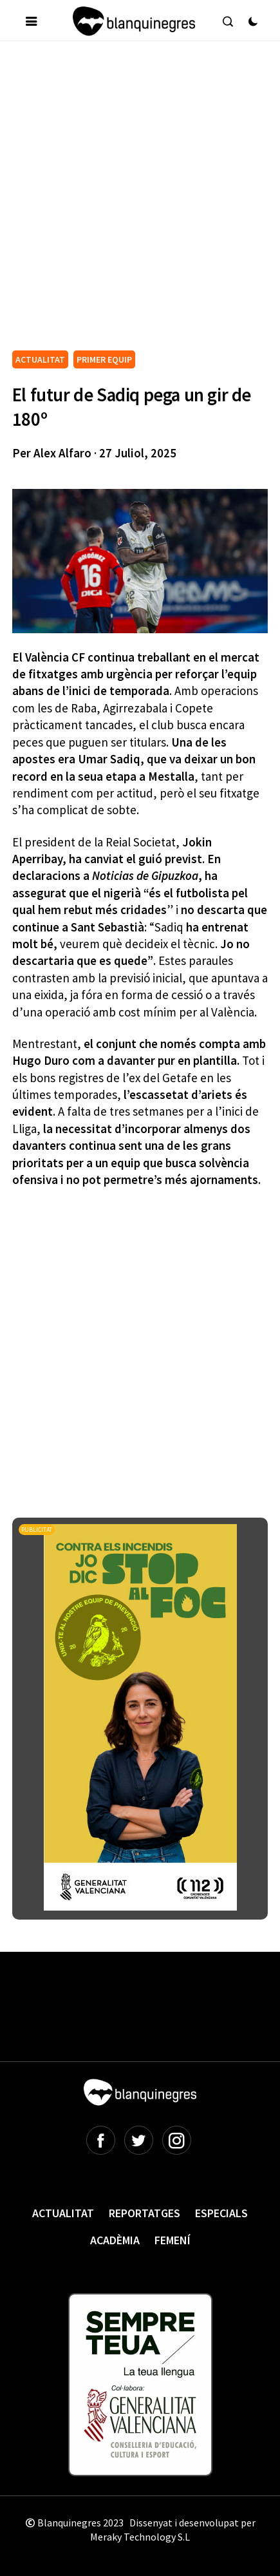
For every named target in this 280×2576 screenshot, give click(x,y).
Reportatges (144, 2213)
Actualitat (63, 2213)
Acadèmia (115, 2240)
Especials (221, 2213)
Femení (172, 2240)
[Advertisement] (140, 201)
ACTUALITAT (40, 359)
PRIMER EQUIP (104, 359)
